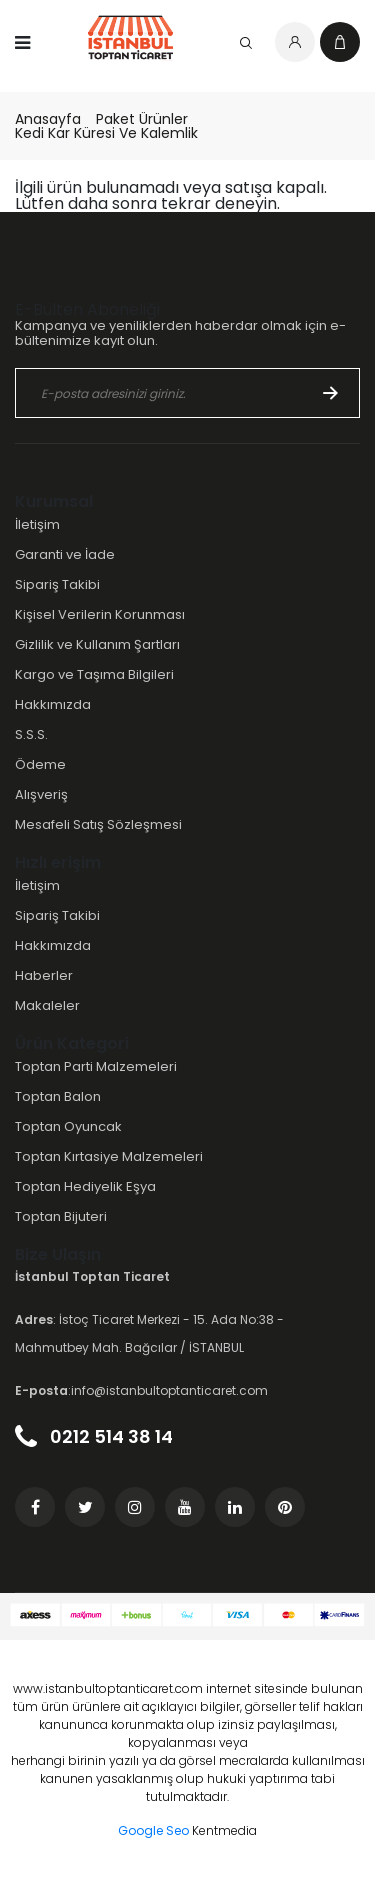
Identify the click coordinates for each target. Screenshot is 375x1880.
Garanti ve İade (65, 554)
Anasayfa (48, 119)
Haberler (44, 975)
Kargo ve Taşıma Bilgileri (94, 674)
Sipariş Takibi (57, 584)
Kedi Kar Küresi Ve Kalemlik (106, 133)
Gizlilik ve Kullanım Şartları (97, 644)
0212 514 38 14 (94, 1436)
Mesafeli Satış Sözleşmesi (98, 824)
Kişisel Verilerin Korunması (100, 614)
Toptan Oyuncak (68, 1126)
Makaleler (47, 1005)
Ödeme (40, 764)
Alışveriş (41, 794)
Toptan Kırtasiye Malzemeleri (109, 1156)
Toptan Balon (58, 1096)
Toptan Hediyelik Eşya (85, 1186)
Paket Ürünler (142, 119)
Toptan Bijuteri (61, 1216)
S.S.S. (31, 734)
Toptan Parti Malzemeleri (96, 1066)
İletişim (37, 524)
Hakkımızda (53, 704)
